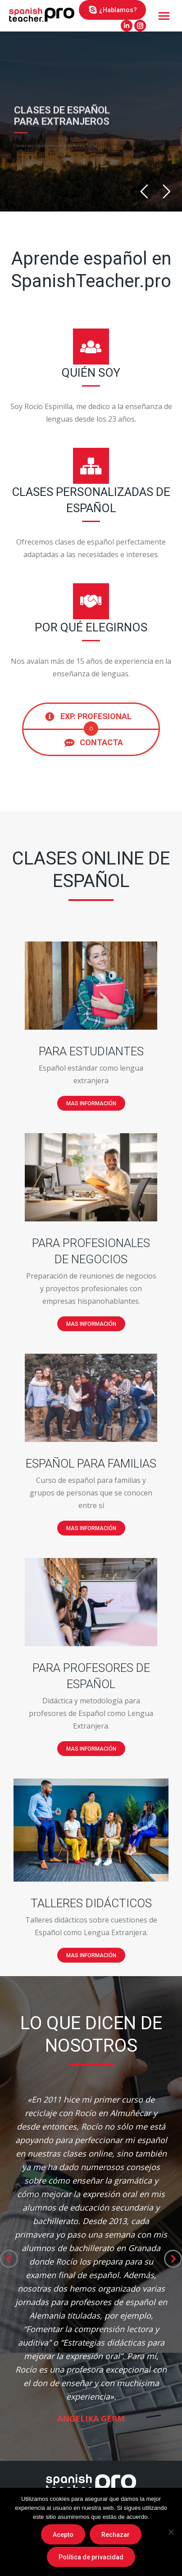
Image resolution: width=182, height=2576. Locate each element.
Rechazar (115, 2534)
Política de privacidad (91, 2557)
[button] (9, 2259)
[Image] (91, 985)
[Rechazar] (170, 2531)
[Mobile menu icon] (164, 16)
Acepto (63, 2534)
